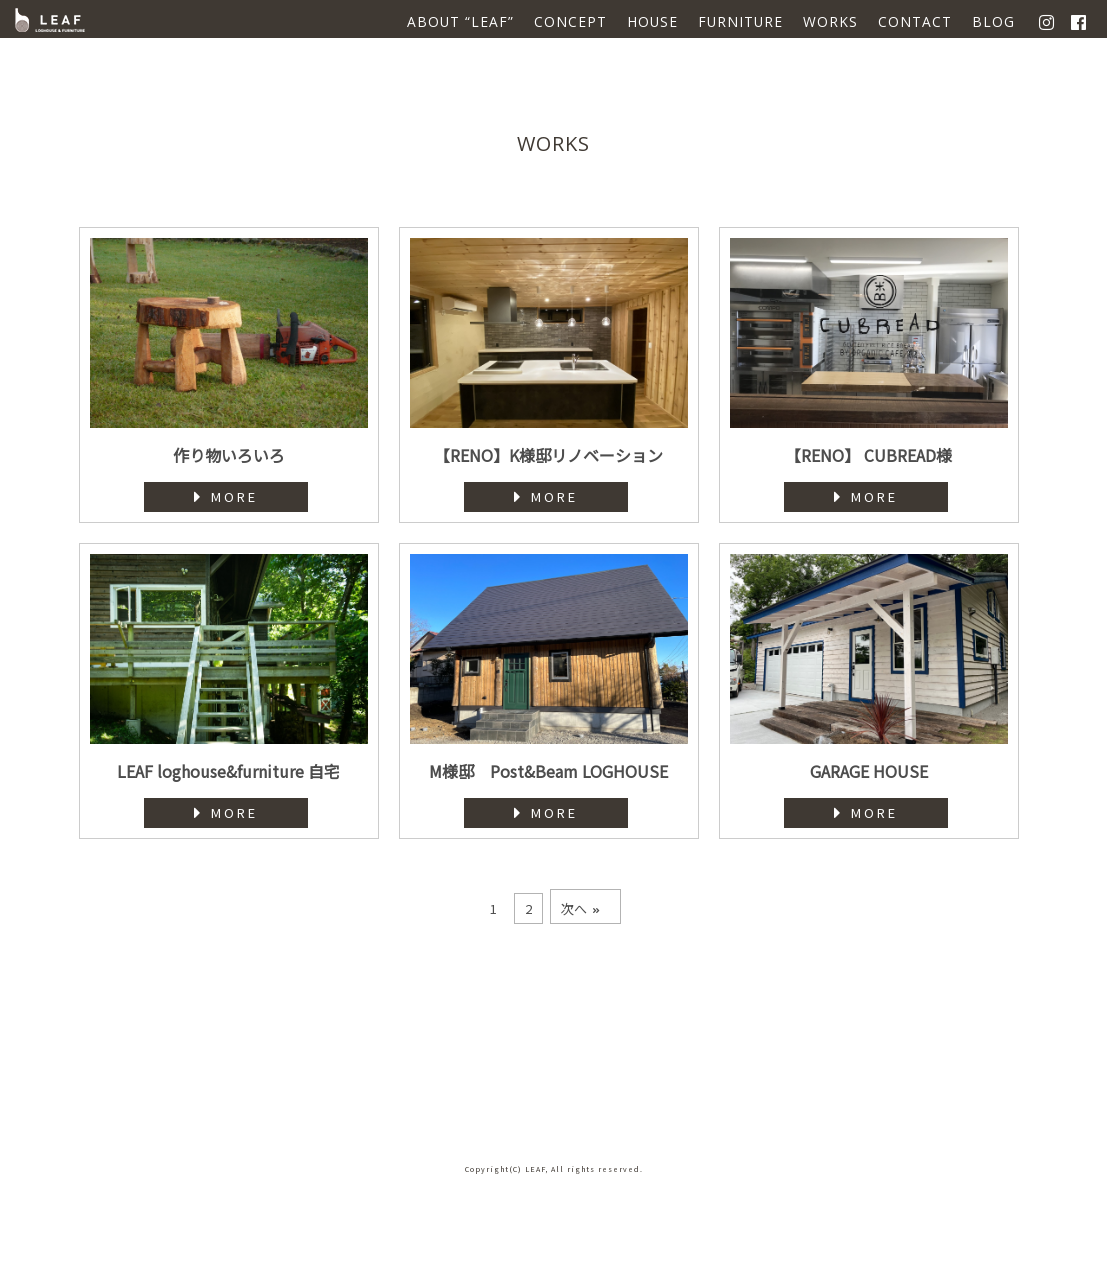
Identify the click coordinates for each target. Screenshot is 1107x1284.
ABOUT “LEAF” (460, 21)
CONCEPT (570, 21)
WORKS (830, 21)
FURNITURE (740, 21)
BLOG (993, 21)
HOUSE (652, 21)
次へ (580, 908)
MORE (226, 496)
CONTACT (915, 21)
